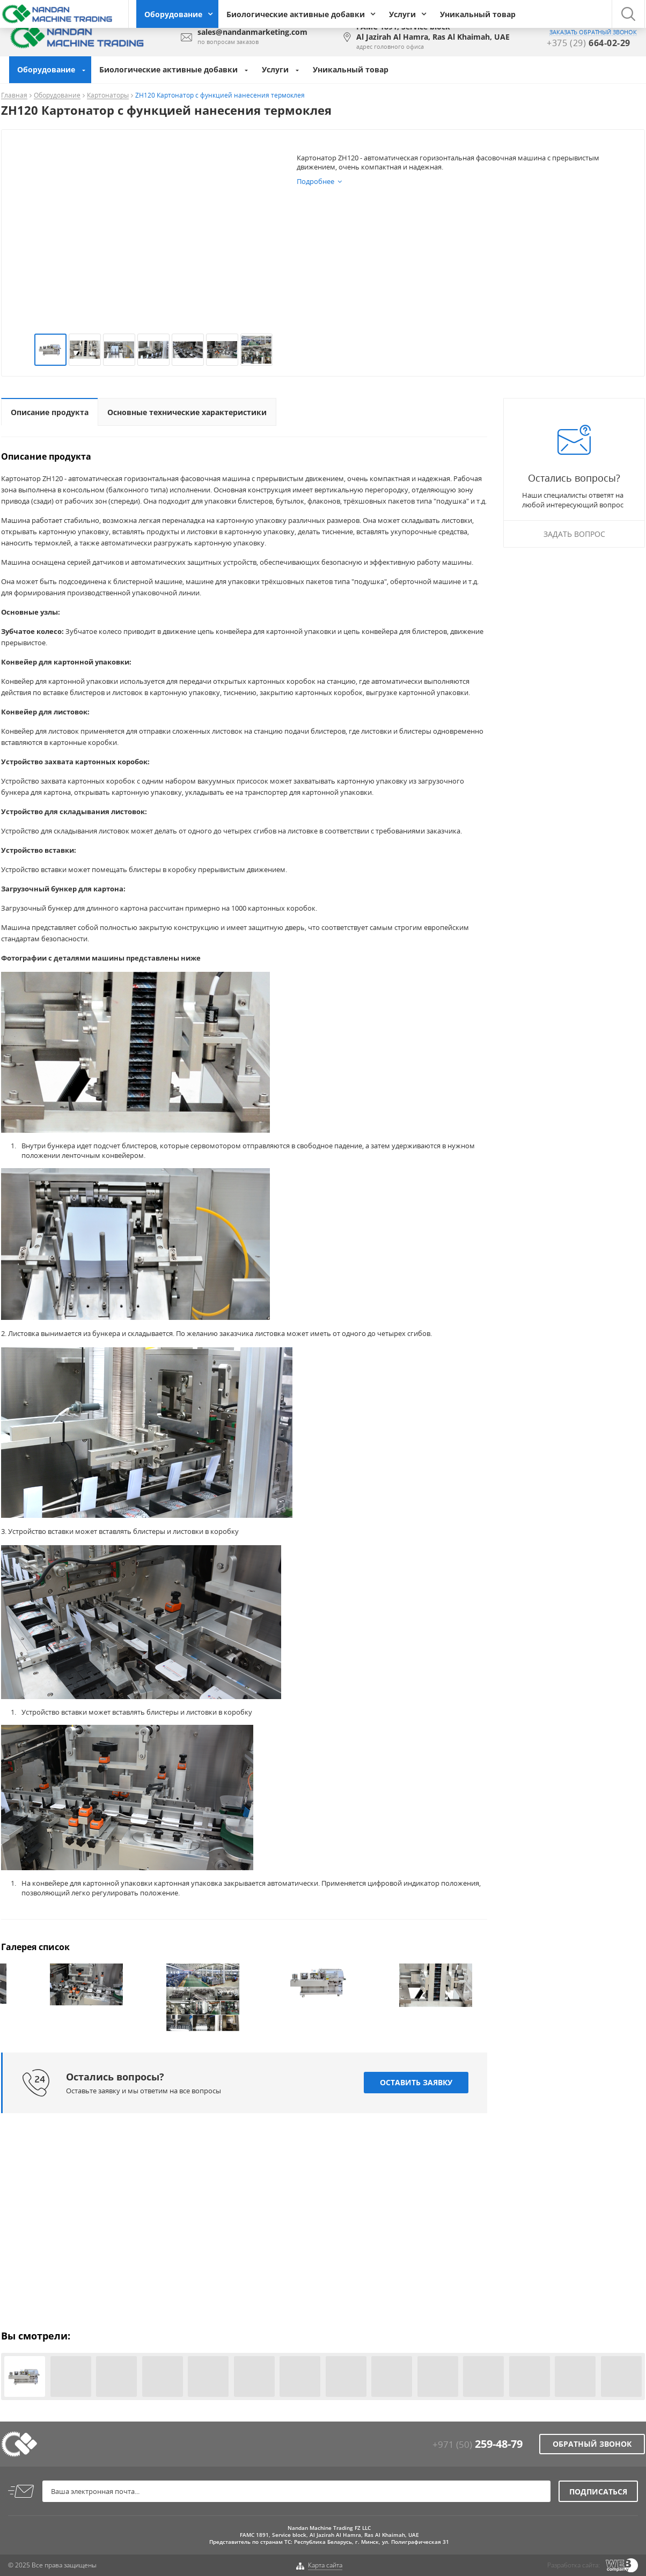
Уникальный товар (478, 14)
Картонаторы (108, 95)
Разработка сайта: (573, 2565)
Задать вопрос (574, 534)
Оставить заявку (416, 2083)
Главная (14, 95)
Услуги (402, 14)
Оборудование (173, 14)
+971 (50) (478, 2444)
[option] (86, 1984)
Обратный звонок (592, 2444)
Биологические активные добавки (295, 14)
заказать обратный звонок (593, 32)
